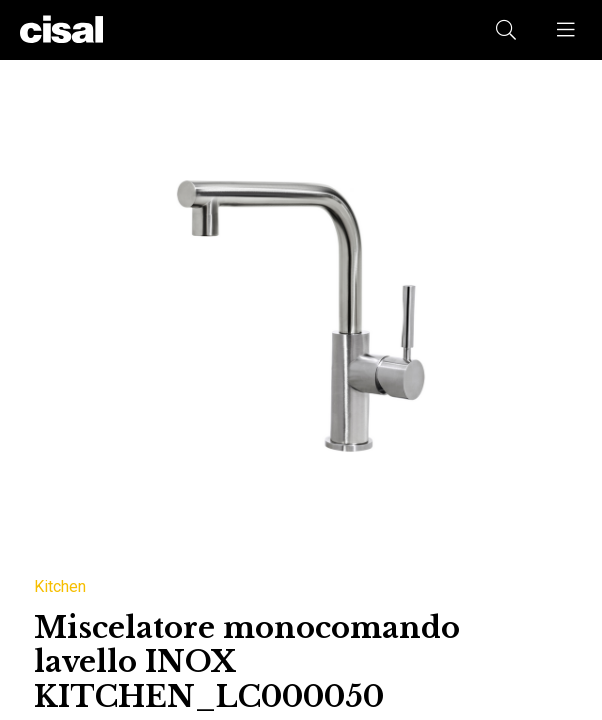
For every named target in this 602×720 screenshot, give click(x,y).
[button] (567, 30)
